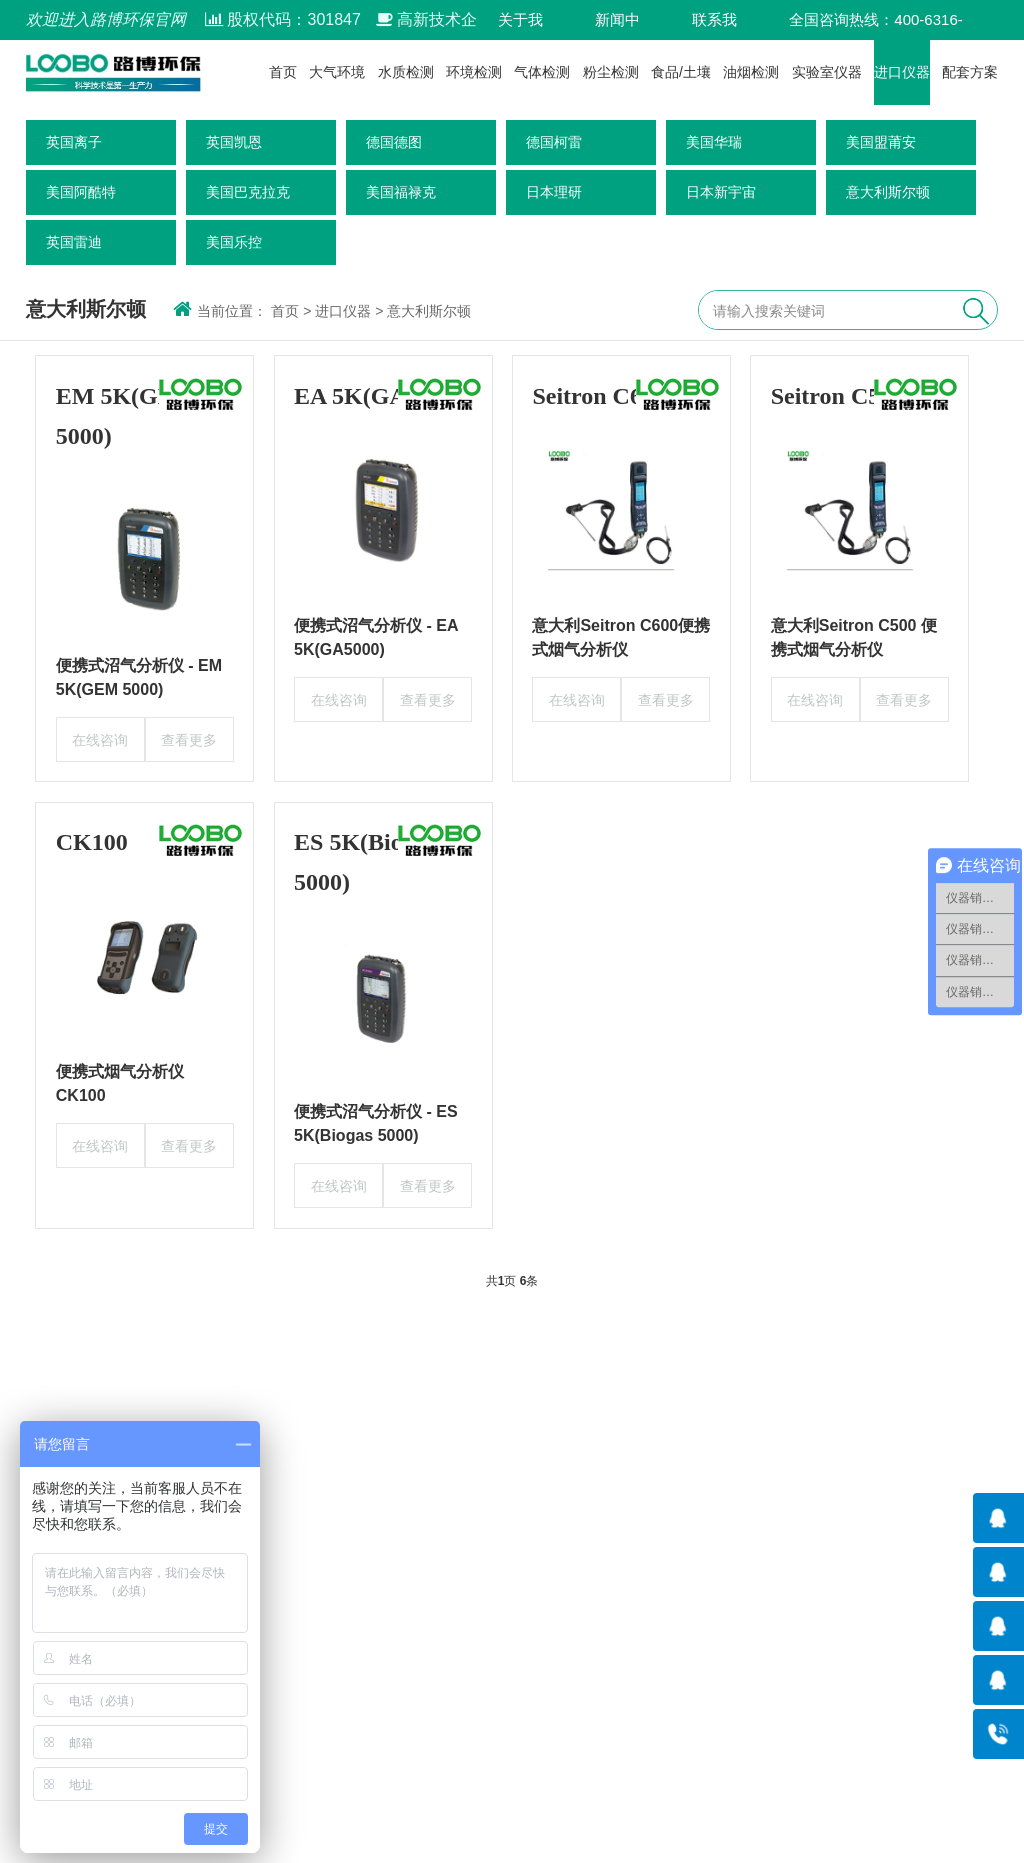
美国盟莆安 (881, 142)
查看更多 (189, 740)
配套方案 (970, 72)
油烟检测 (751, 72)
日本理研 (554, 192)
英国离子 (74, 142)
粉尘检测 (611, 72)
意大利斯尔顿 (888, 192)
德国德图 (394, 142)
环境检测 (474, 72)
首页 (283, 72)
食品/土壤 (681, 72)
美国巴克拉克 (248, 192)
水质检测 (406, 72)
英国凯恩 (234, 142)
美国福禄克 (401, 192)
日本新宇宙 (721, 192)
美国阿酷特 (81, 192)
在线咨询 (100, 740)
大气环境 (337, 72)
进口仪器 (902, 72)
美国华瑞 (714, 142)
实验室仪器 (827, 72)
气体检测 (542, 72)
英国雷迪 (74, 242)
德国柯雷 (554, 142)
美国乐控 (234, 242)
